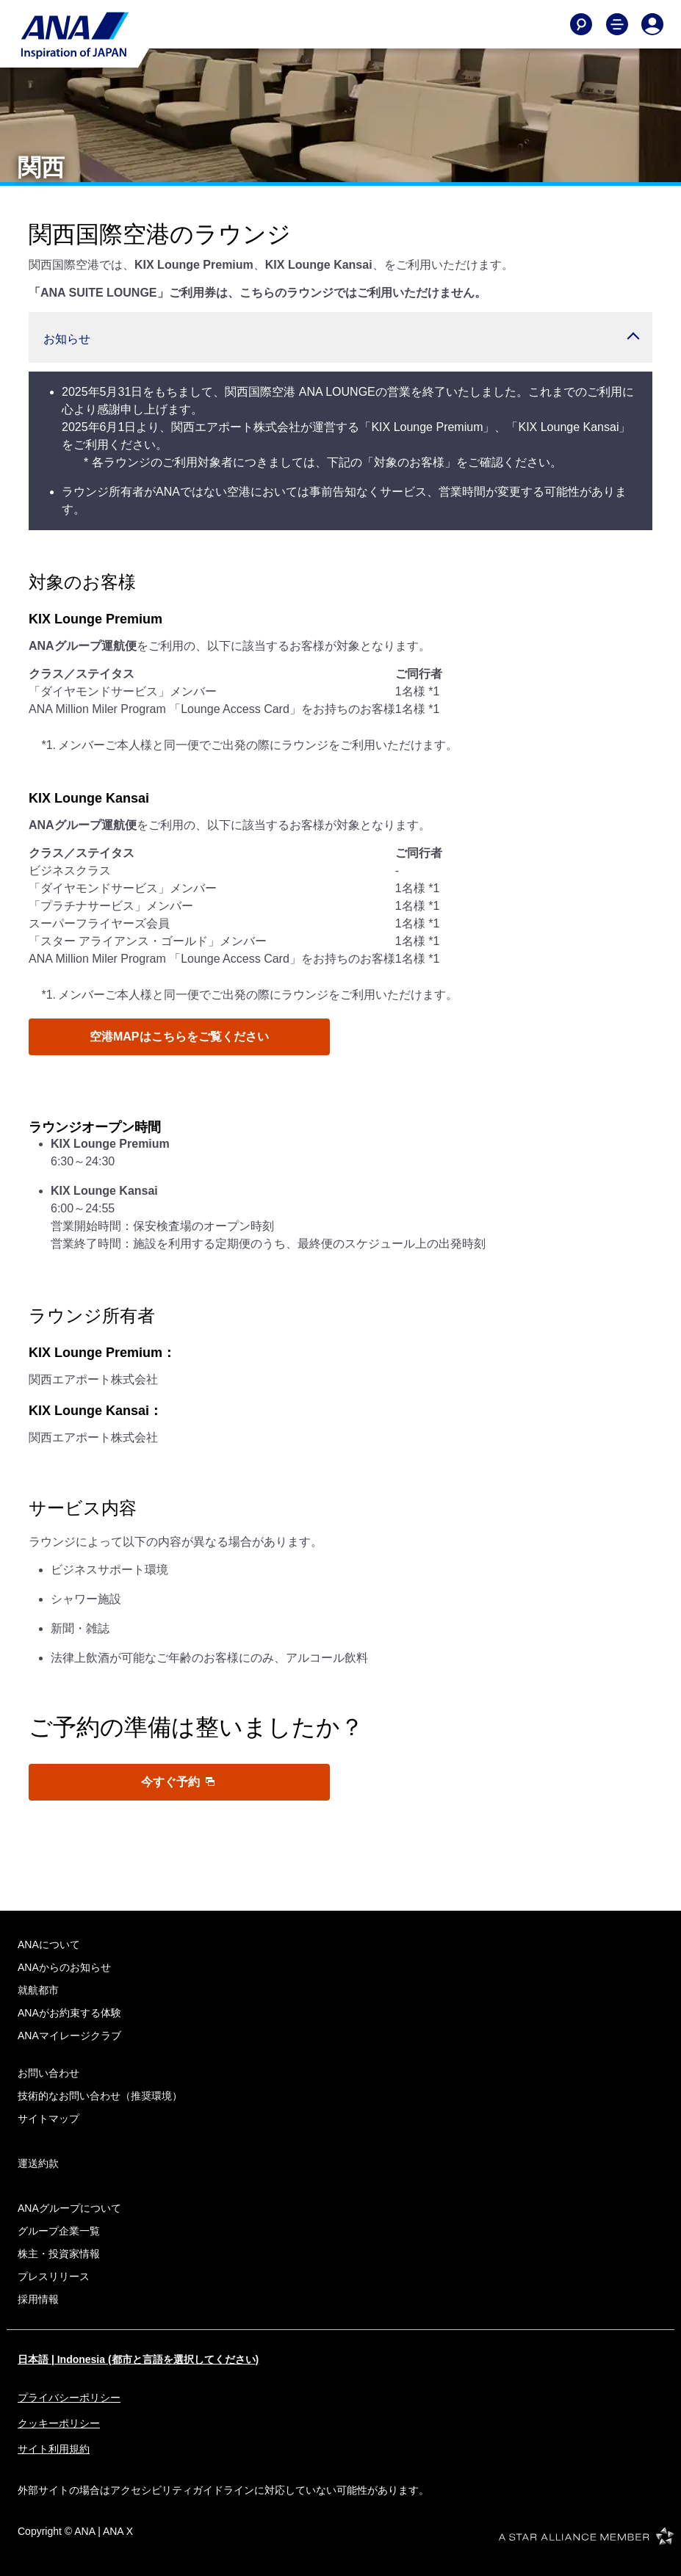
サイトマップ (48, 2118)
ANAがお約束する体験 (69, 2013)
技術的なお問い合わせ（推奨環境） (100, 2096)
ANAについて (49, 1944)
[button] (340, 337)
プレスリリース (54, 2276)
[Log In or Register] (652, 24)
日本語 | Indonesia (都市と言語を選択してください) (138, 2359)
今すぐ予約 (178, 1782)
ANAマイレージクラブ (69, 2035)
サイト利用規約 (54, 2449)
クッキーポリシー (59, 2423)
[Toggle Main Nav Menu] (617, 24)
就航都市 (38, 1990)
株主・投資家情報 (59, 2254)
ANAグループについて (69, 2208)
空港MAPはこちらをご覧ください (179, 1036)
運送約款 (38, 2163)
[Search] (581, 24)
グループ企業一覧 (59, 2231)
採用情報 (38, 2299)
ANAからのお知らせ (64, 1967)
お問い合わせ (48, 2073)
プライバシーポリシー (69, 2397)
